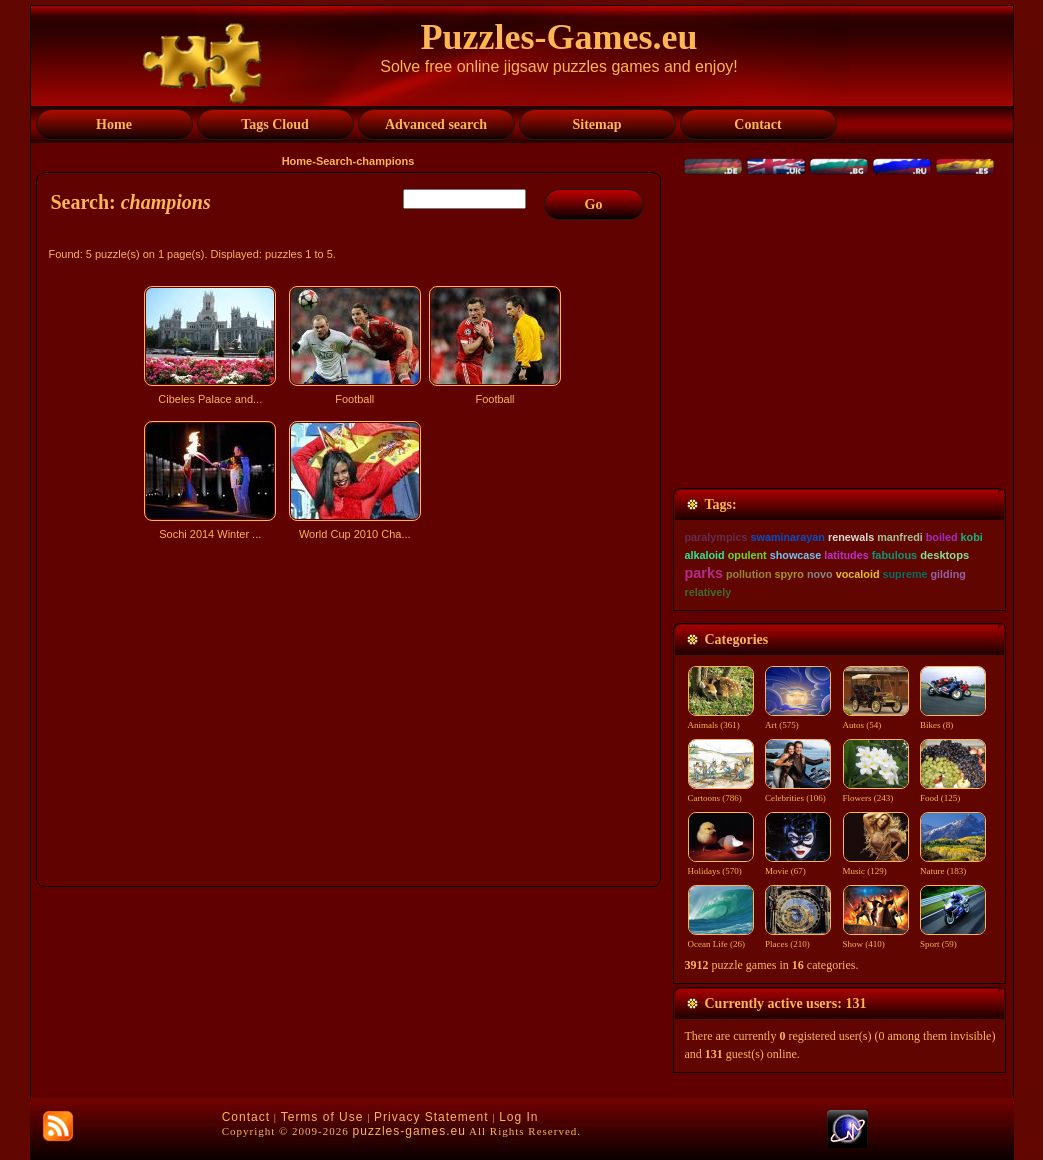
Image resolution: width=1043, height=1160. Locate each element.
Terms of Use (322, 1117)
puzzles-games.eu (409, 1131)
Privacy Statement (431, 1117)
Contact (246, 1117)
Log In (518, 1117)
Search (334, 161)
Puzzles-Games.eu (559, 37)
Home (297, 161)
